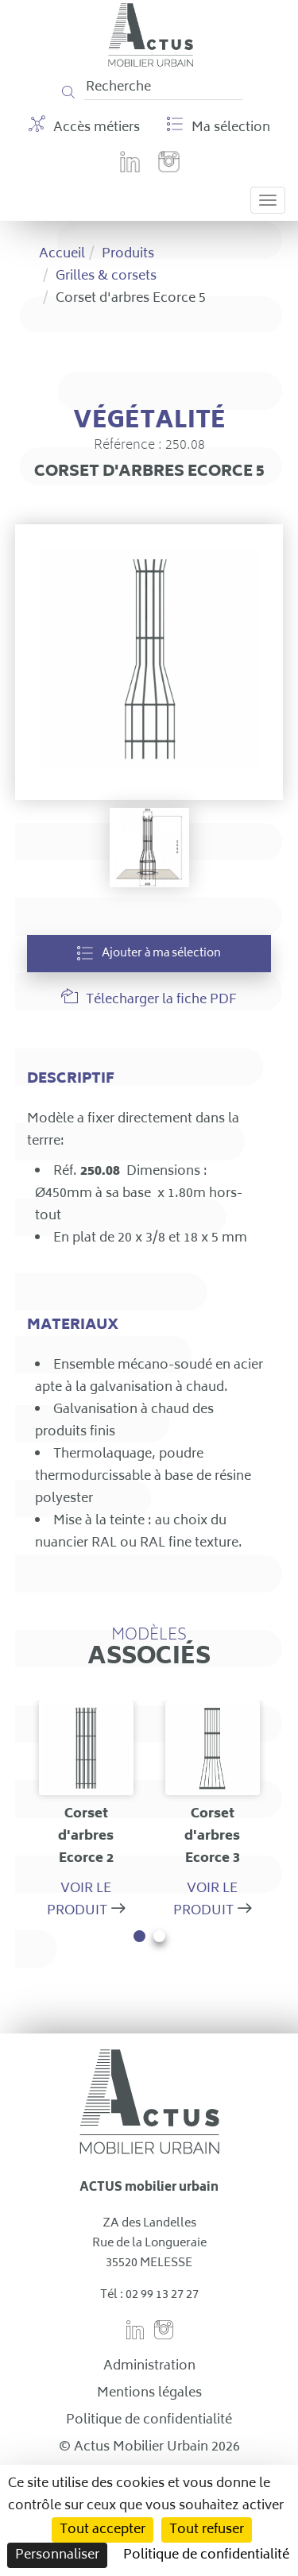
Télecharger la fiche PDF (149, 999)
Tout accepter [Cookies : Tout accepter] (102, 2530)
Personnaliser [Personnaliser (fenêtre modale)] (57, 2555)
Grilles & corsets (106, 276)
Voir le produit (79, 1900)
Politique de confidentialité (149, 2420)
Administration (149, 2366)
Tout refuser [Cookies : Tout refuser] (206, 2530)
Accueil (62, 254)
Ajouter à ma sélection (149, 954)
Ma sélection (218, 127)
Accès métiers (84, 127)
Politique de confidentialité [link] (206, 2555)
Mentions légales (149, 2393)
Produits (128, 254)
